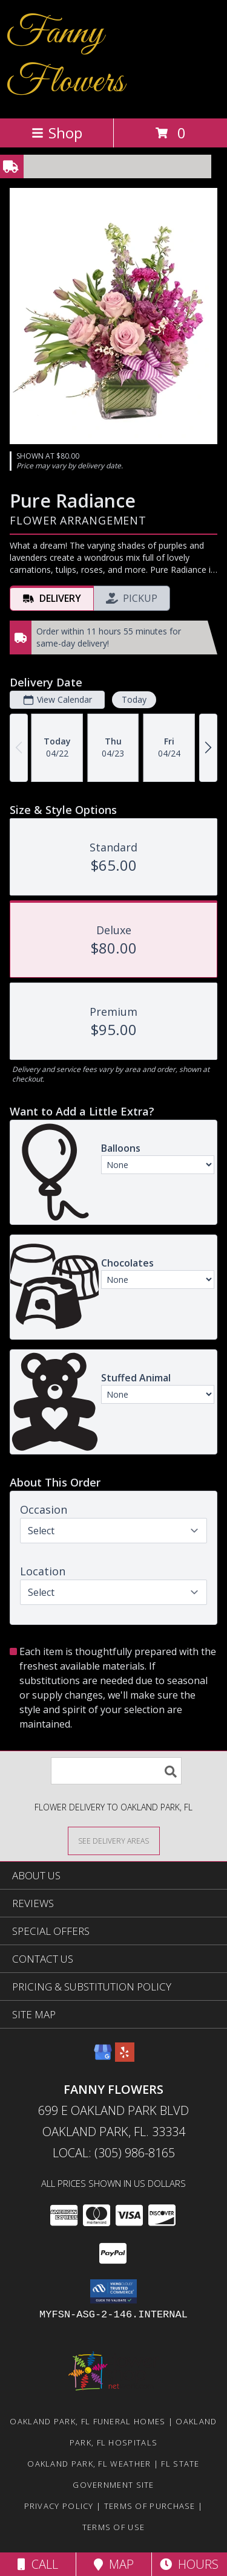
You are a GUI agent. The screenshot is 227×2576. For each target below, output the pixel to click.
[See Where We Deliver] (114, 1840)
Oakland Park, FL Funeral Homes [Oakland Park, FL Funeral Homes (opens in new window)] (87, 2421)
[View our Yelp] (124, 2058)
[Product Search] (116, 1770)
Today (134, 699)
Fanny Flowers (65, 58)
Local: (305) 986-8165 (114, 2153)
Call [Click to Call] (38, 2564)
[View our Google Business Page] (103, 2058)
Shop (56, 133)
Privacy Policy (59, 2505)
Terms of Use (113, 2527)
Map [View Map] (114, 2564)
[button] (113, 2291)
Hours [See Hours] (189, 2564)
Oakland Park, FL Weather (89, 2463)
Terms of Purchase (150, 2505)
